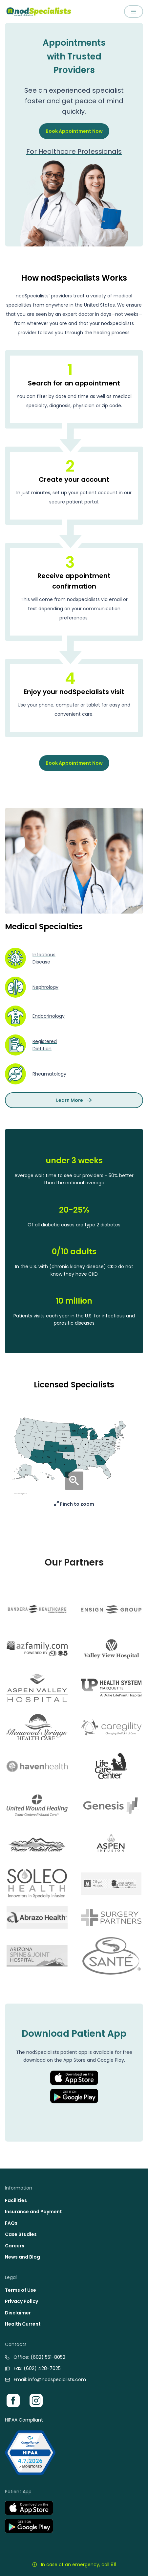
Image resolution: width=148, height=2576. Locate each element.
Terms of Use (20, 2290)
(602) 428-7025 (42, 2368)
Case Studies (21, 2234)
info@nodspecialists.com (57, 2379)
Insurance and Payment (33, 2211)
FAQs (11, 2223)
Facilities (16, 2200)
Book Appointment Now (74, 131)
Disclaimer (18, 2312)
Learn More (74, 1100)
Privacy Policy (21, 2301)
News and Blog (22, 2257)
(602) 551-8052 (48, 2357)
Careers (14, 2245)
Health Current (23, 2324)
